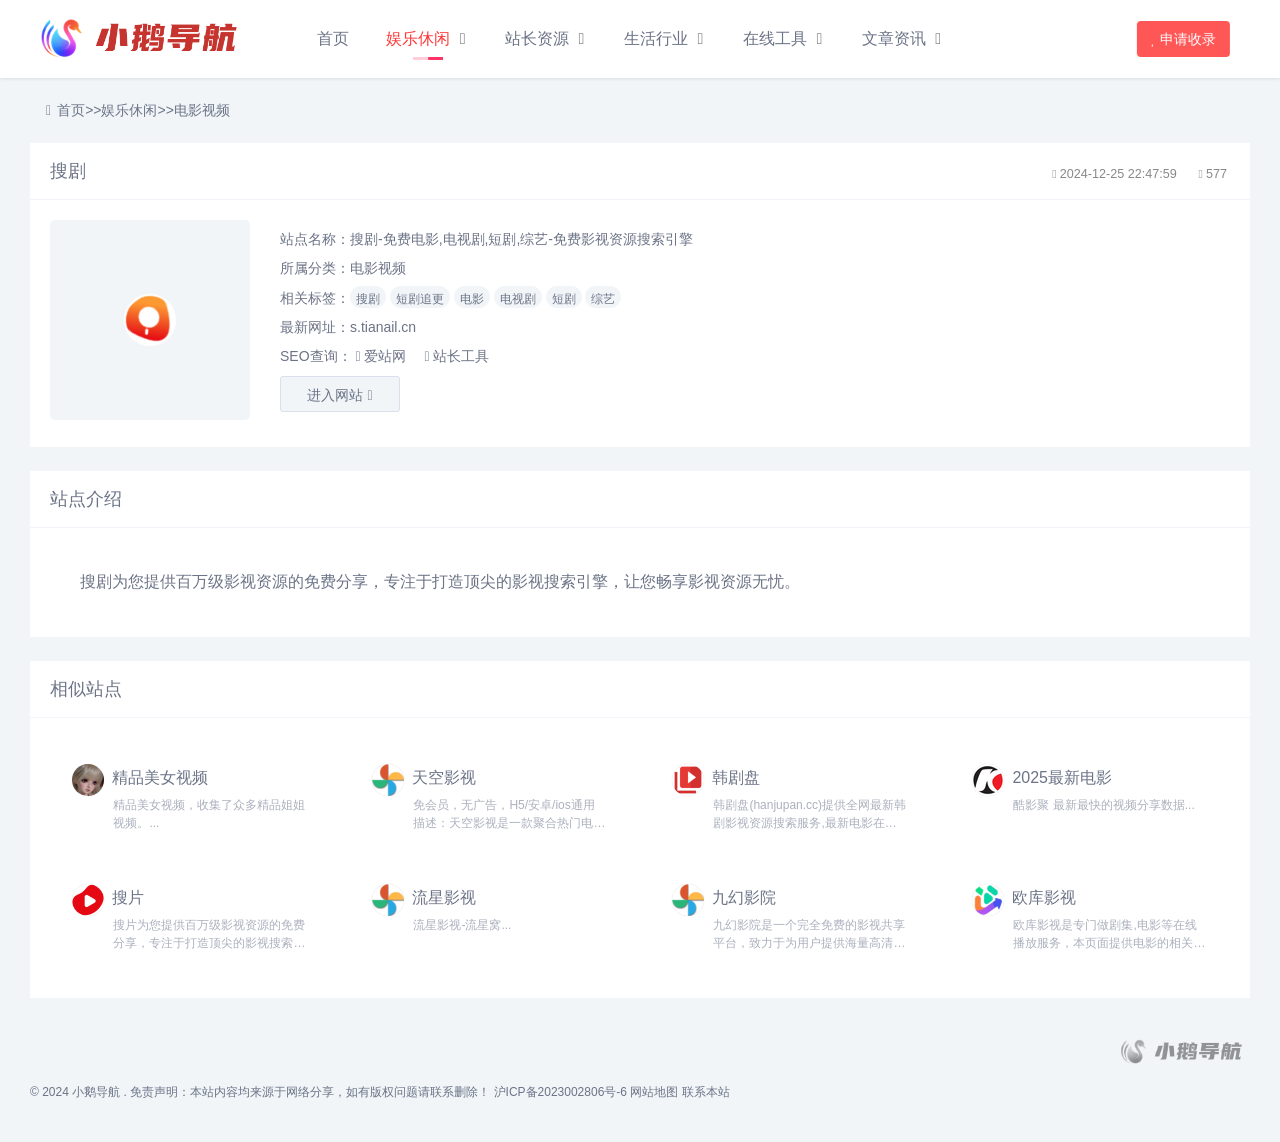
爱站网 (380, 356)
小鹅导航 (96, 1092)
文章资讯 (894, 38)
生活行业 (656, 38)
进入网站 (339, 395)
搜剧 (368, 299)
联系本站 (706, 1092)
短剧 (564, 299)
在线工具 (775, 38)
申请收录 (1185, 39)
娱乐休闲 (418, 38)
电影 (472, 299)
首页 (333, 38)
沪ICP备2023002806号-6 (560, 1092)
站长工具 (456, 356)
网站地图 (654, 1092)
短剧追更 (420, 299)
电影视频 (202, 110)
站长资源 (537, 38)
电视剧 (518, 299)
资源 (272, 581)
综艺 (603, 299)
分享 (352, 581)
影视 (240, 581)
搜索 (560, 581)
